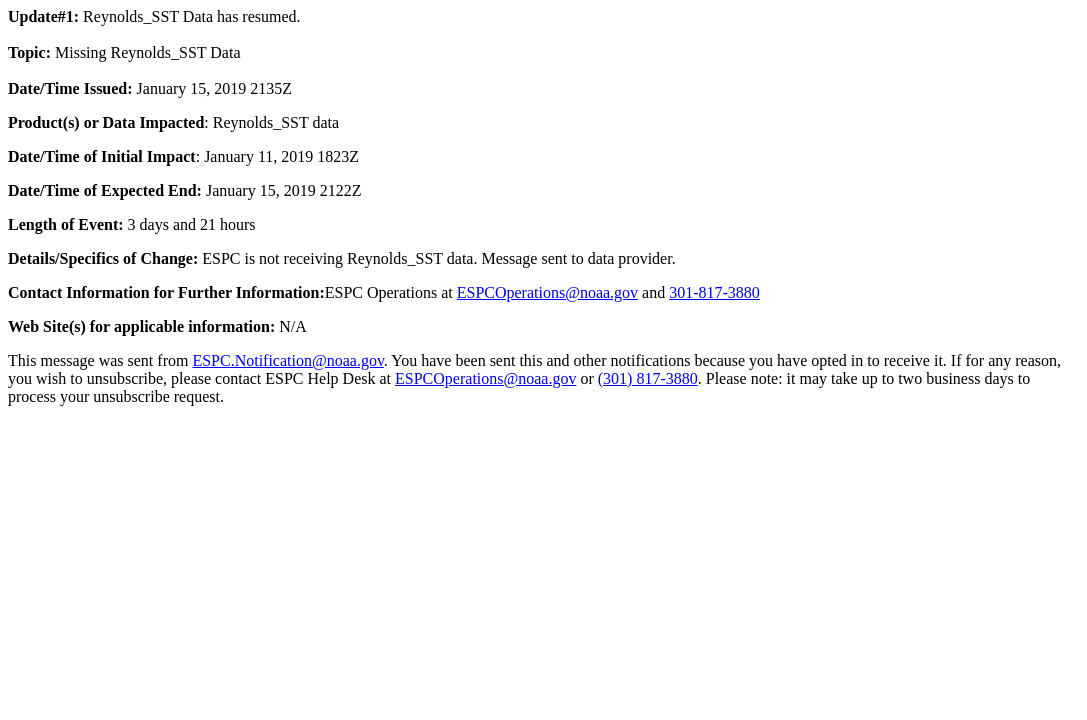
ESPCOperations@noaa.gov (547, 292)
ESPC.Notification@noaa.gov (287, 360)
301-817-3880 (714, 292)
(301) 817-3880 (648, 378)
